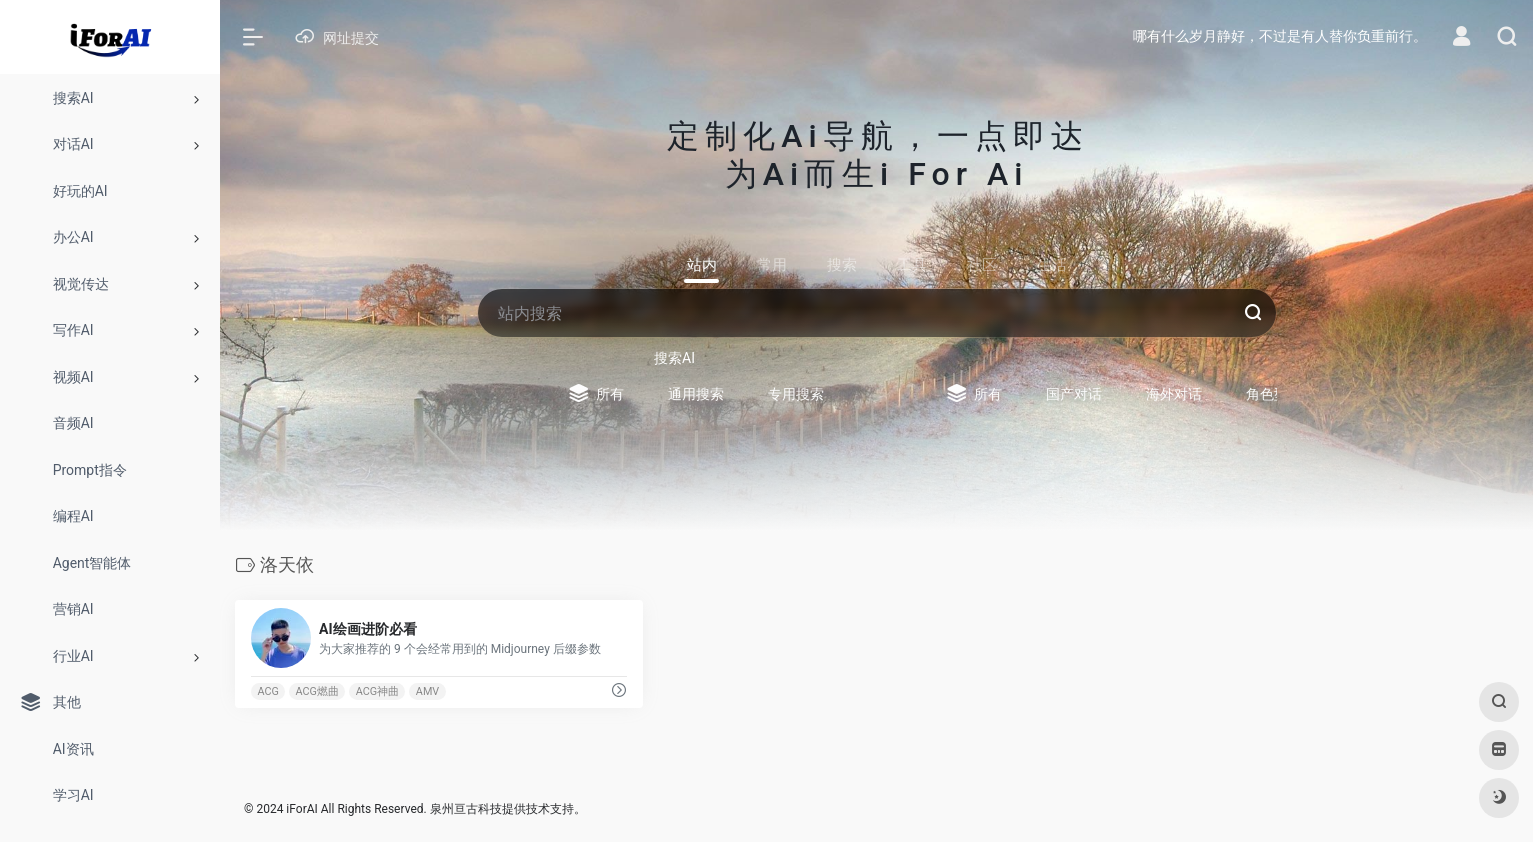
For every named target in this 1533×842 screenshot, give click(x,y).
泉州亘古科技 (466, 809)
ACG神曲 (377, 691)
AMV (427, 691)
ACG (267, 691)
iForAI (301, 809)
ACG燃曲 (317, 691)
